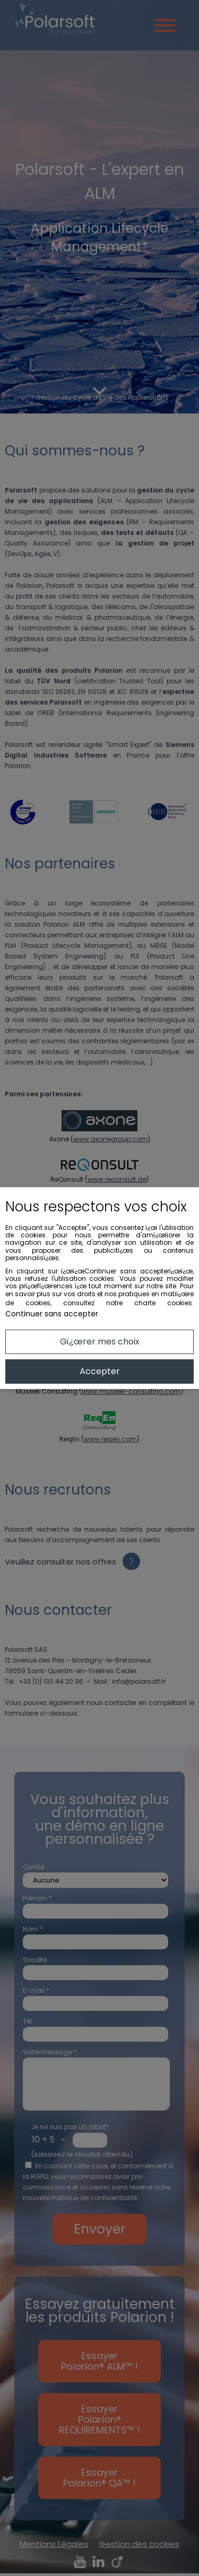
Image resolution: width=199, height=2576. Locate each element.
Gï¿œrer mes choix (100, 1341)
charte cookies (163, 1302)
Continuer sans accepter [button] (51, 1313)
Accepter (100, 1371)
